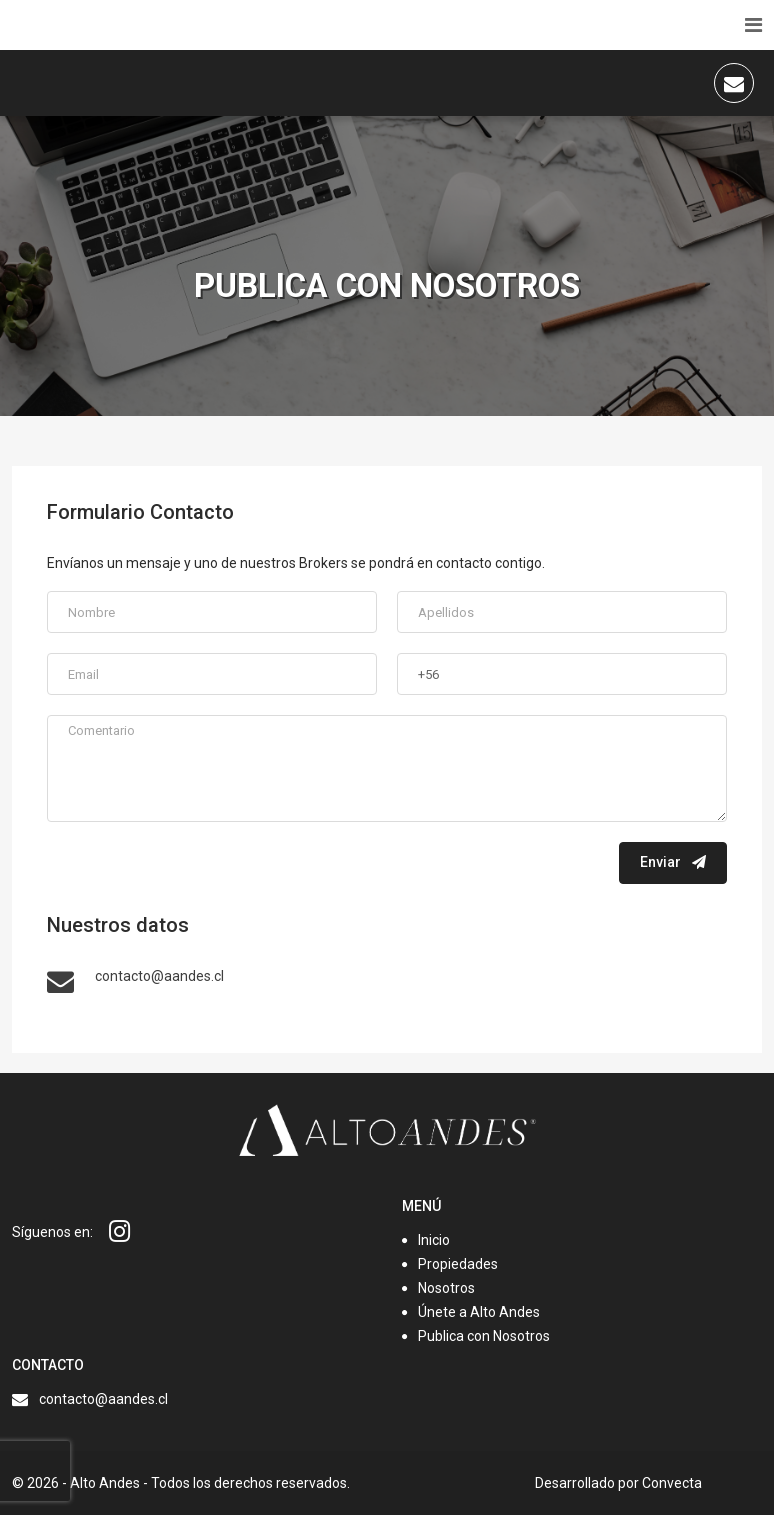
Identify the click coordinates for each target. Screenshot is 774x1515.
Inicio (434, 1240)
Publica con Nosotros (484, 1336)
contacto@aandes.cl (103, 1399)
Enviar (673, 862)
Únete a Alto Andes (479, 1312)
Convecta (672, 1483)
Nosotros (446, 1288)
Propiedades (458, 1264)
